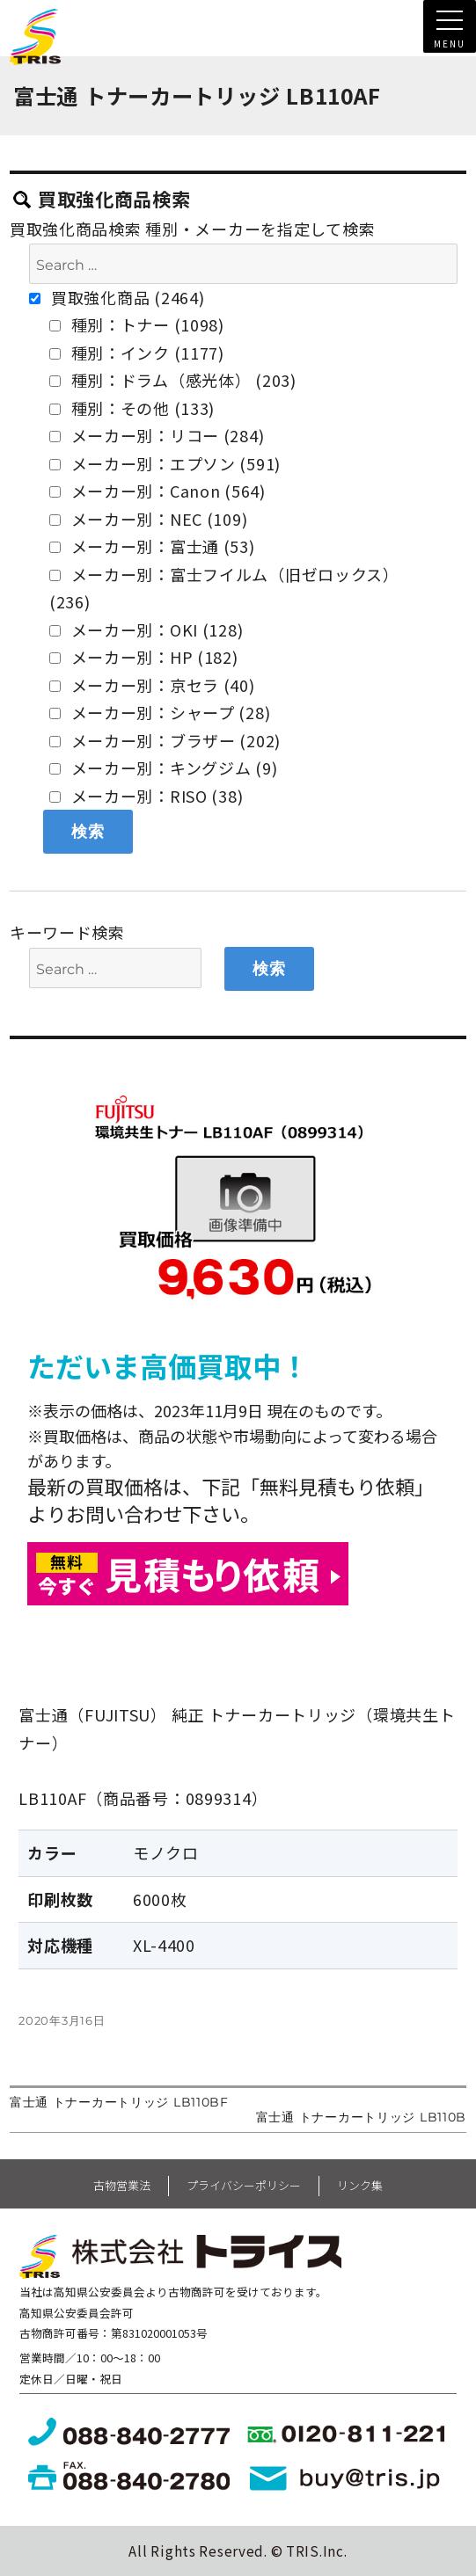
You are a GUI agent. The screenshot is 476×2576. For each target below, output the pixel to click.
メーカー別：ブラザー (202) (165, 740)
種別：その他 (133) (132, 408)
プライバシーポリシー (244, 2185)
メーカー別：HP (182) (143, 656)
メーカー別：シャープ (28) (160, 712)
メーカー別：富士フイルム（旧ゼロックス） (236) (224, 588)
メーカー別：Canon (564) (157, 490)
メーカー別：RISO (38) (146, 795)
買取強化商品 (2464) (116, 297)
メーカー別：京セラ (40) (152, 684)
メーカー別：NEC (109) (148, 518)
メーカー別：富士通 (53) (152, 546)
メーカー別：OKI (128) (146, 629)
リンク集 (360, 2185)
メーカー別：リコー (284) (157, 435)
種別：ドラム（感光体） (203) (173, 379)
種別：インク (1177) (136, 352)
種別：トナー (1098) (136, 324)
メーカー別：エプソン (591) (165, 463)
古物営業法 (121, 2185)
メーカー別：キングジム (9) (163, 767)
